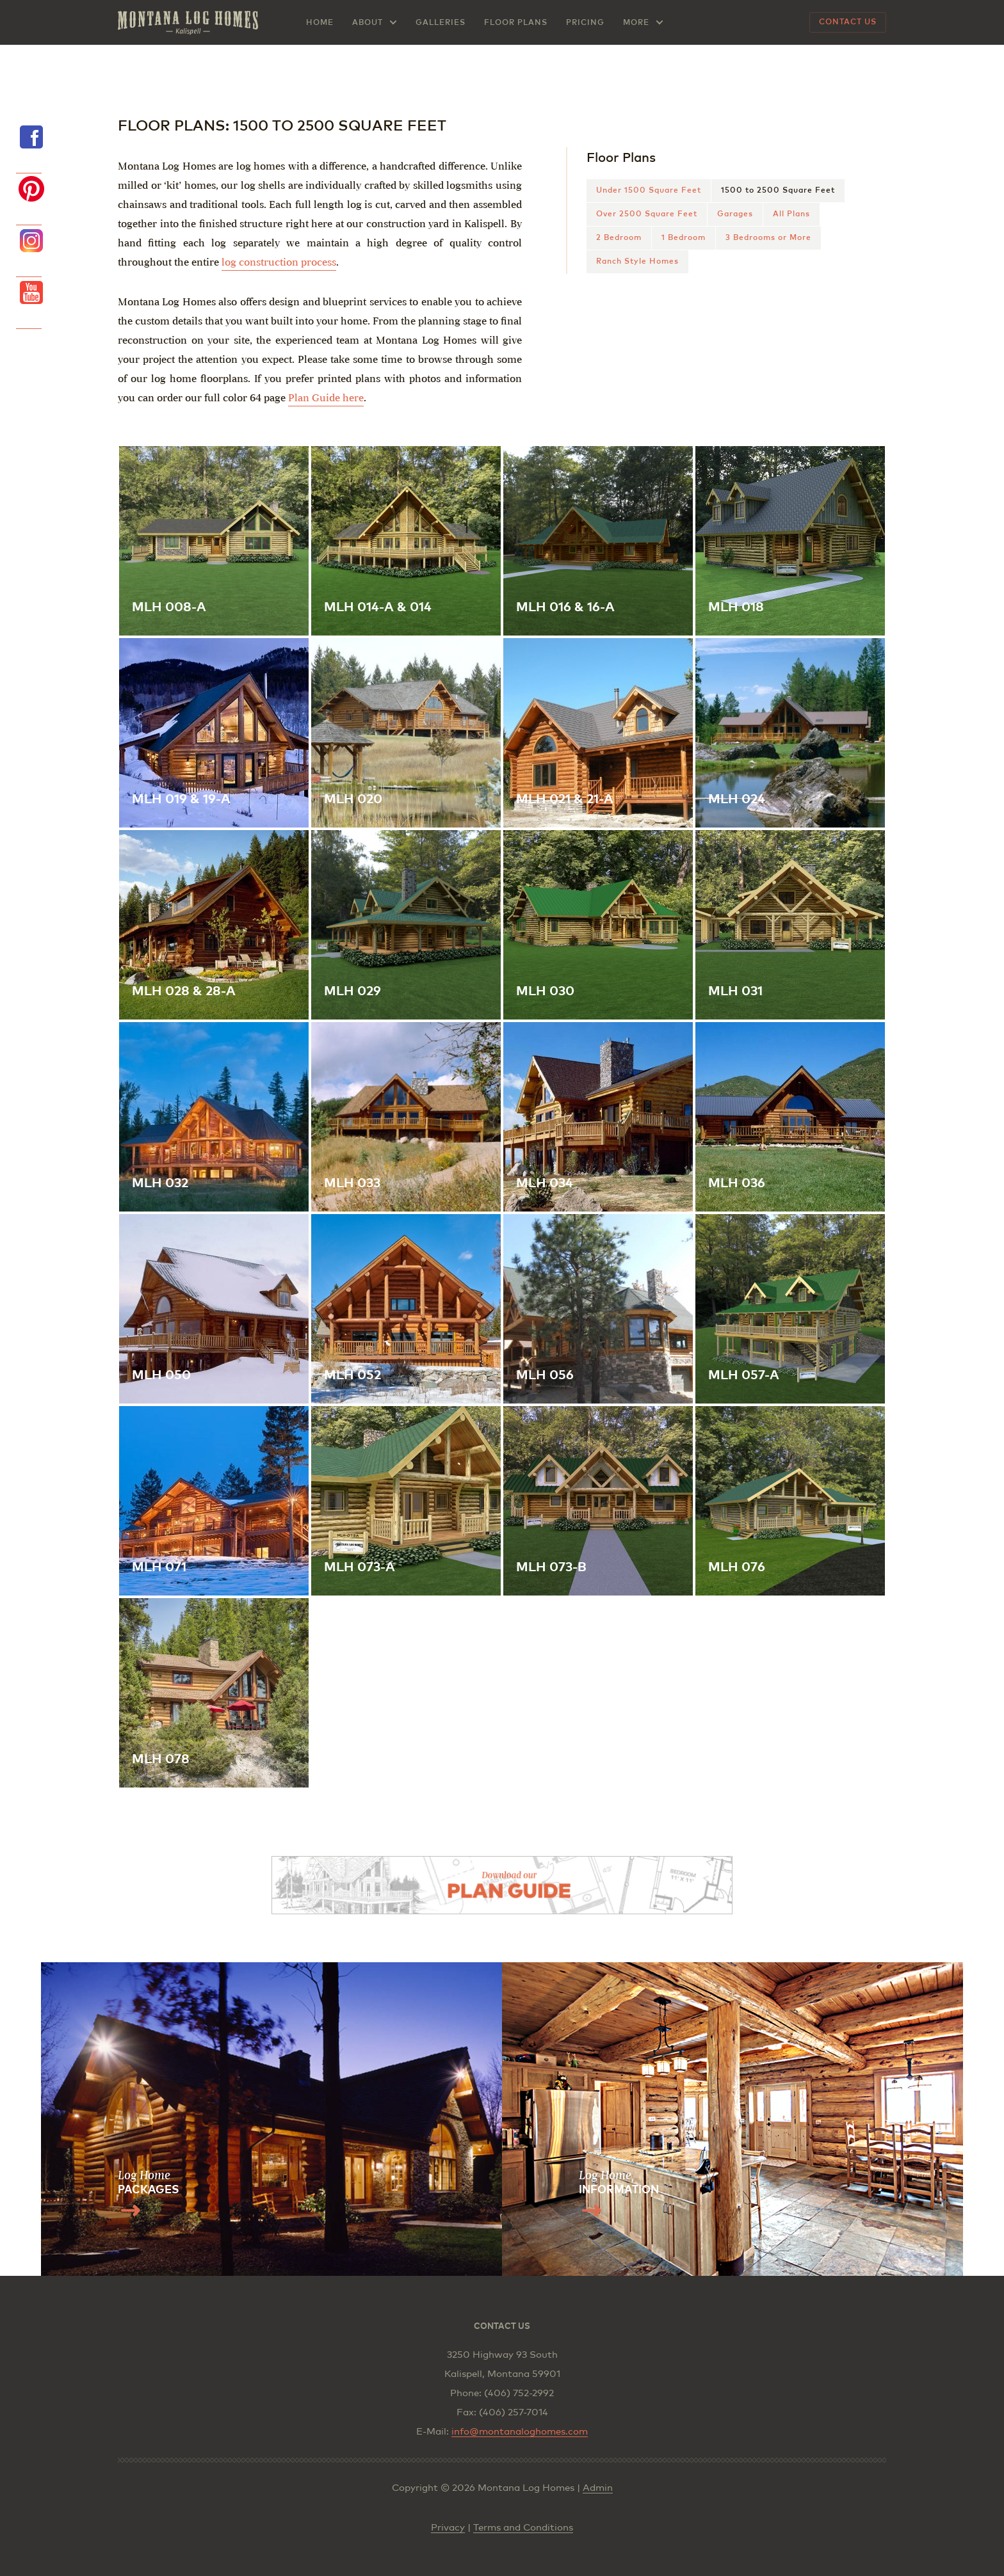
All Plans (791, 214)
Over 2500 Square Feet (646, 214)
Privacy (448, 2527)
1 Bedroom (683, 238)
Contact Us (848, 22)
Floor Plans (515, 23)
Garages (735, 214)
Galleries (441, 23)
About (367, 23)
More (636, 23)
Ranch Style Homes (637, 262)
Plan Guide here (326, 397)
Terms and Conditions (523, 2527)
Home (320, 23)
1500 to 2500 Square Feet (778, 191)
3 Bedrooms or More (768, 238)
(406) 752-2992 (519, 2393)
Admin (598, 2488)
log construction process (279, 262)
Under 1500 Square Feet (648, 191)
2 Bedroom (619, 238)
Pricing (585, 23)
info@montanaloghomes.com (519, 2431)
